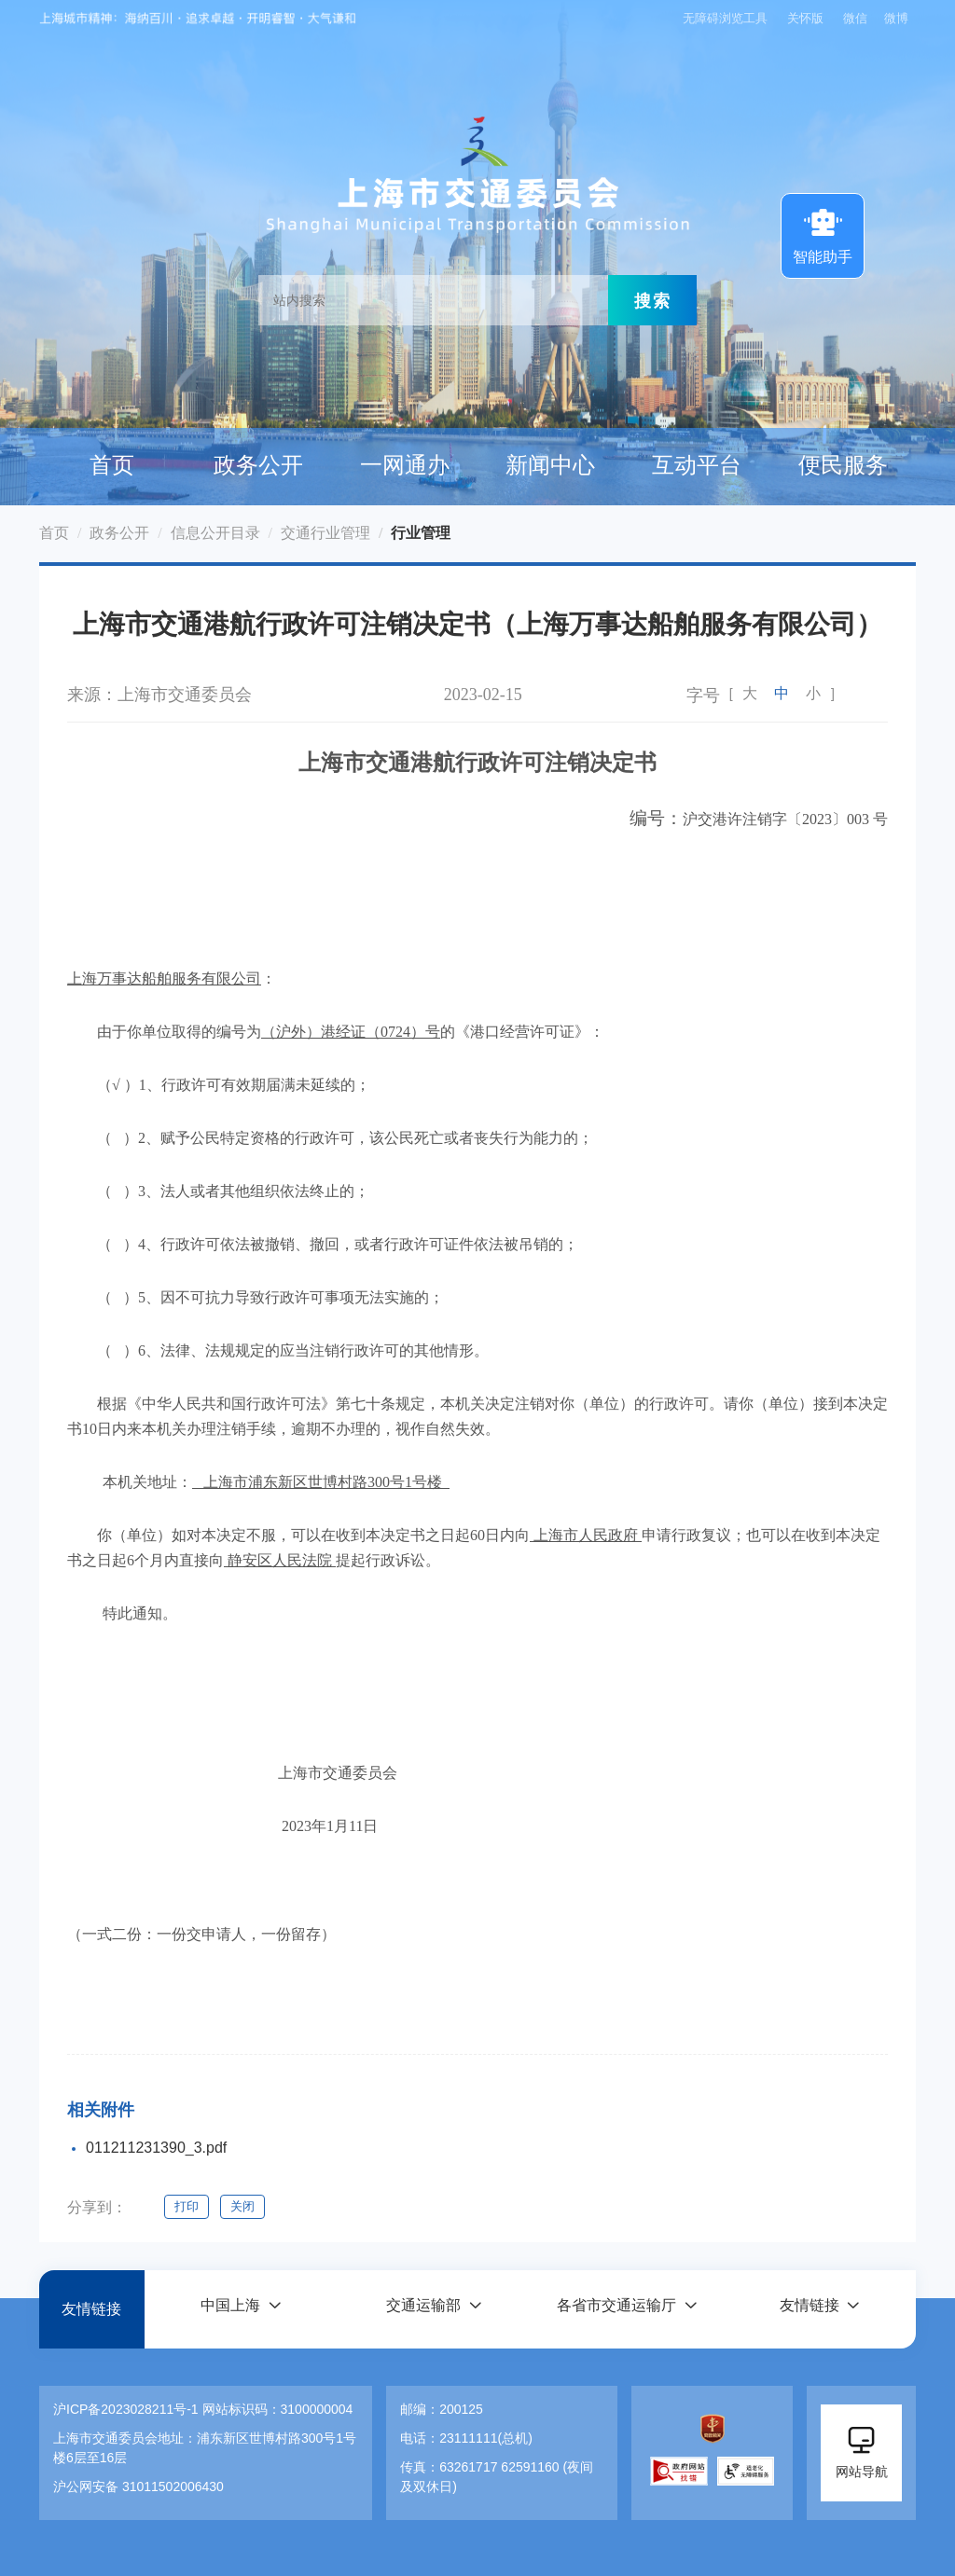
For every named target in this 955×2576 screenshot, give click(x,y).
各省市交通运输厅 (616, 2309)
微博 (896, 18)
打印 (186, 2206)
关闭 (244, 2206)
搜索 (652, 300)
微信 (855, 18)
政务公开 (258, 465)
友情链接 (91, 2309)
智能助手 (822, 234)
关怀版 (804, 18)
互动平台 (696, 465)
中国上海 (230, 2309)
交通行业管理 (325, 533)
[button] (241, 2309)
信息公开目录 (215, 533)
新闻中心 (550, 465)
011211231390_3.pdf (156, 2148)
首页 (112, 465)
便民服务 (843, 465)
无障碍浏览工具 (723, 18)
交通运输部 (423, 2309)
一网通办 (405, 465)
